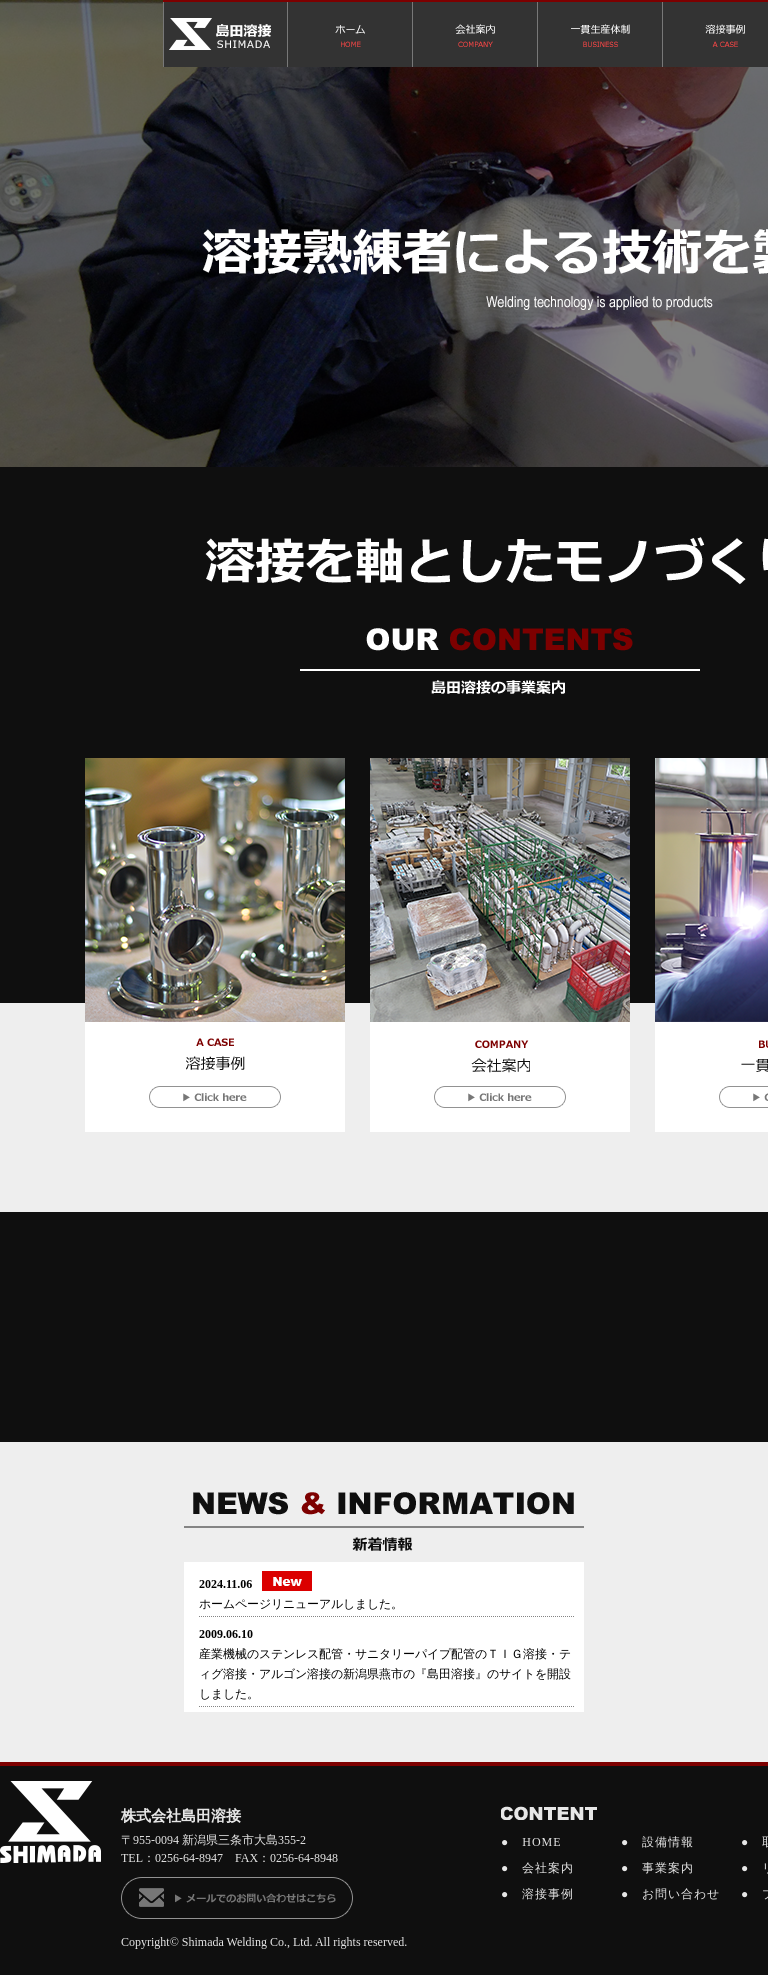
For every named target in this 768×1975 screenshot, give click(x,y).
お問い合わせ (681, 1894)
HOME (541, 1842)
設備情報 (668, 1842)
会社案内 (548, 1868)
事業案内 (668, 1868)
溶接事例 (548, 1894)
